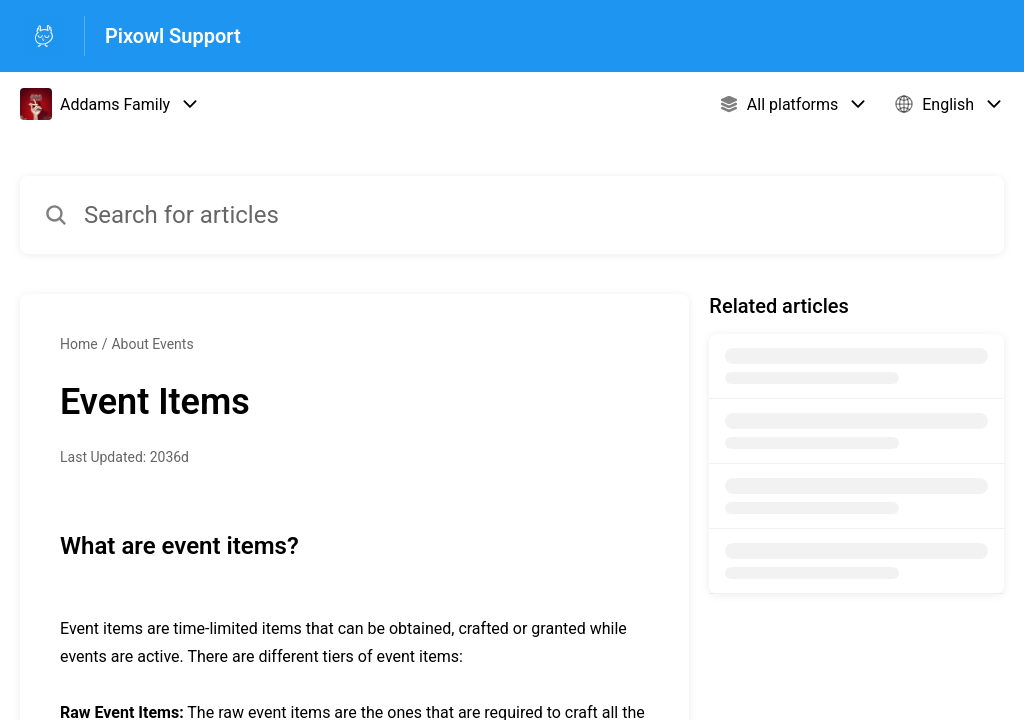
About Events (152, 344)
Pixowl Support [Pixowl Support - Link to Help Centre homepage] (173, 36)
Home (79, 344)
